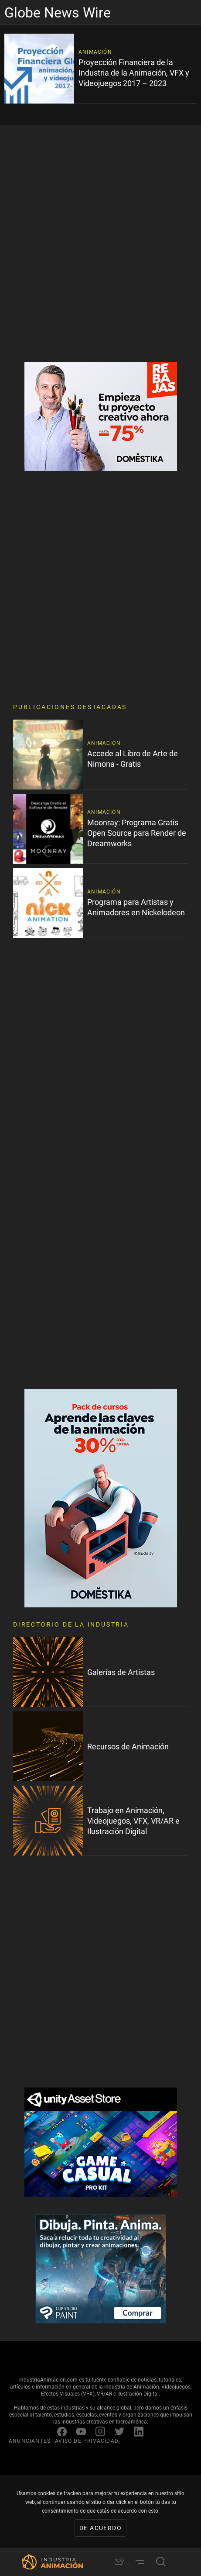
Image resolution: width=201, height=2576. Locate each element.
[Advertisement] (100, 243)
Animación (95, 51)
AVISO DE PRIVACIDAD (87, 2440)
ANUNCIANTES (30, 2440)
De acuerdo (100, 2528)
